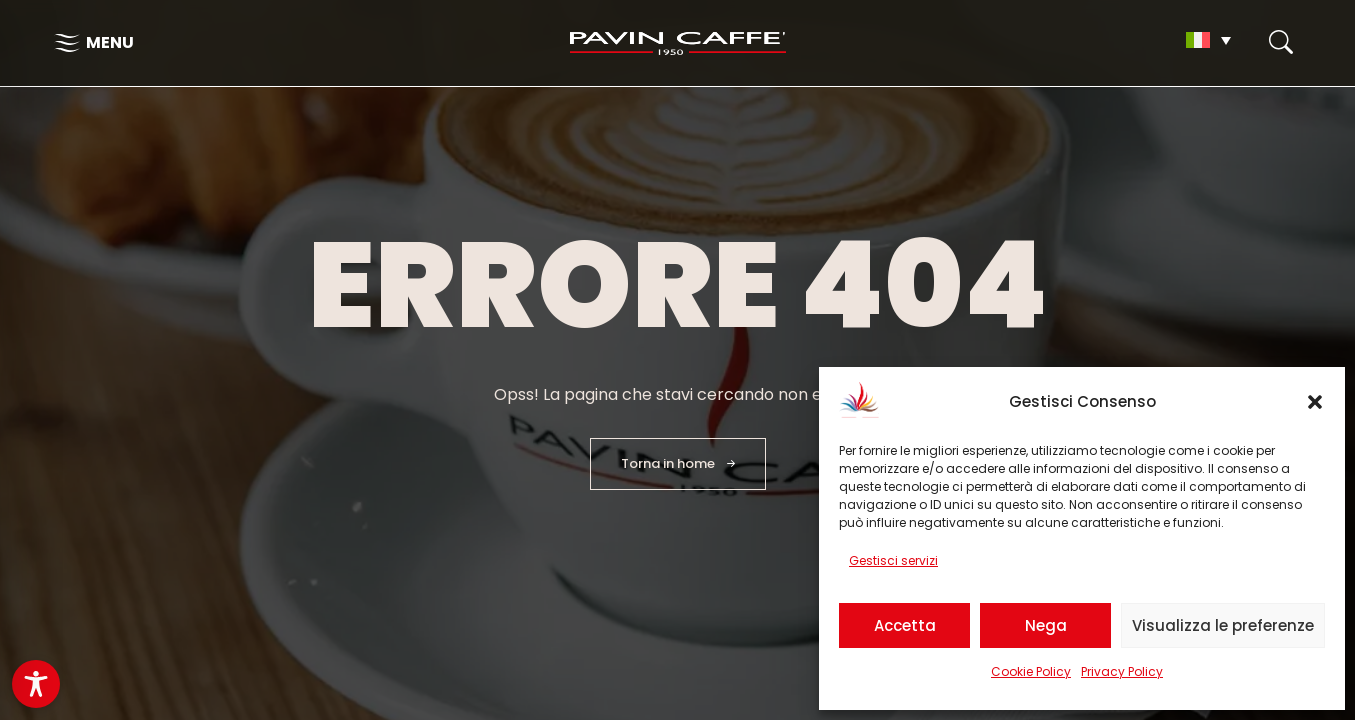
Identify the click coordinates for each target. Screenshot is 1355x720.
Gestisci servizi (893, 560)
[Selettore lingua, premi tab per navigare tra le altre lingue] (1209, 40)
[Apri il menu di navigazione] (94, 43)
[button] (1315, 402)
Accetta (905, 625)
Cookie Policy (1031, 671)
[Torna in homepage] (678, 43)
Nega (1046, 625)
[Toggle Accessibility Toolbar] (36, 684)
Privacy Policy (1122, 671)
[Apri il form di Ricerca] (1281, 42)
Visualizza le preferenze (1223, 625)
